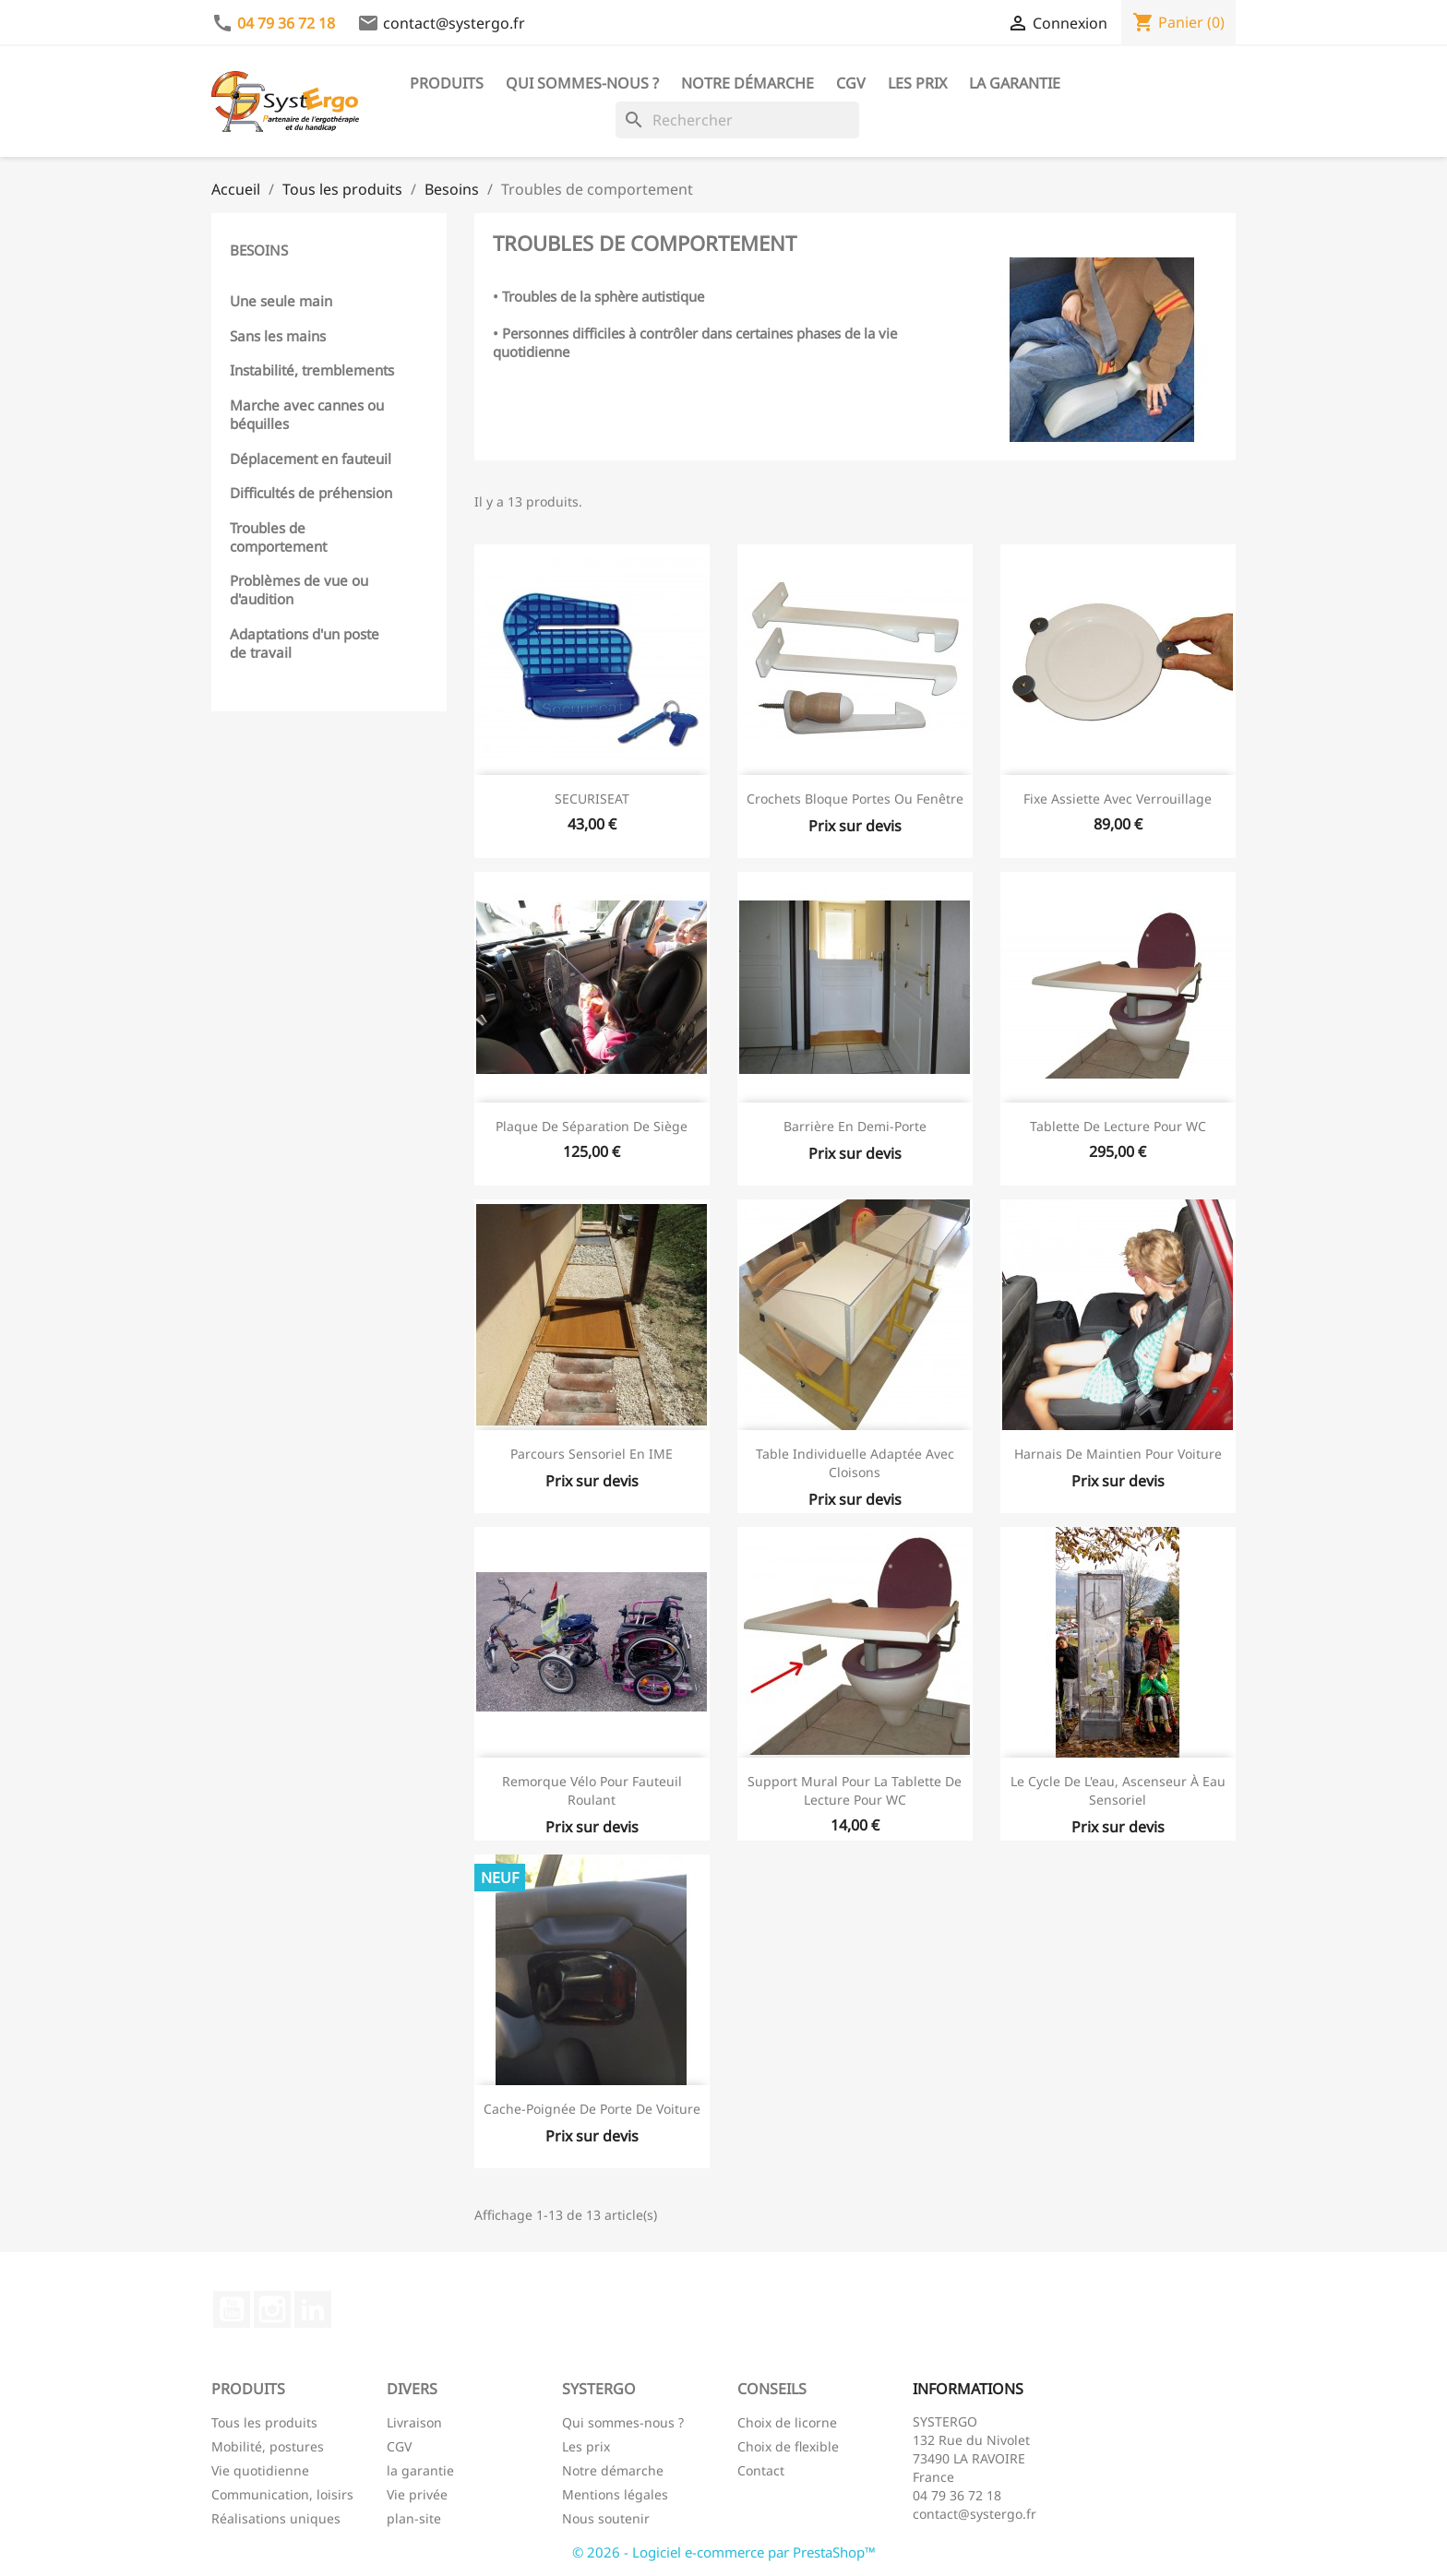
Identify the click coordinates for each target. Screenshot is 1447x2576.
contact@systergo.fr (454, 23)
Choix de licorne (787, 2422)
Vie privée (417, 2494)
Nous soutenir (606, 2518)
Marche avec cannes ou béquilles (307, 414)
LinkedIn (312, 2309)
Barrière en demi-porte (855, 1126)
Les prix (917, 83)
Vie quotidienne (260, 2470)
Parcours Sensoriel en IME (591, 1453)
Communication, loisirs (282, 2494)
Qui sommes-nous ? (582, 83)
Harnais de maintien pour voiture (1118, 1453)
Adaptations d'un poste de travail (304, 643)
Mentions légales (615, 2494)
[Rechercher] (737, 119)
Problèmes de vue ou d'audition (299, 589)
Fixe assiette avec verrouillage (1117, 798)
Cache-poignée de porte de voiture (592, 2108)
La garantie (1014, 83)
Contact (760, 2470)
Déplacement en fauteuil (310, 458)
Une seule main (281, 301)
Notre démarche (747, 83)
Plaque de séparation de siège (592, 1126)
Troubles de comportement (278, 537)
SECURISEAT (592, 798)
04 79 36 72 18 (286, 23)
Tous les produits (264, 2422)
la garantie (420, 2470)
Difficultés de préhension (311, 492)
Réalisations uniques (276, 2518)
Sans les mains (278, 336)
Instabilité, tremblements (312, 370)
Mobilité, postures (267, 2446)
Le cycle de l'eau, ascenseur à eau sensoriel (1118, 1790)
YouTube (231, 2309)
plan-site (414, 2518)
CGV (851, 83)
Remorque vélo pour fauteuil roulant (592, 1790)
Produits (447, 83)
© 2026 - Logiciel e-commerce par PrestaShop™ (724, 2552)
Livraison (414, 2422)
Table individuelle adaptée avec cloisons (855, 1463)
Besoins (259, 250)
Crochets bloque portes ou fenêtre (855, 798)
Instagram (272, 2309)
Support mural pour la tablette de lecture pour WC (854, 1790)
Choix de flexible (788, 2446)
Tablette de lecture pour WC (1118, 1126)
